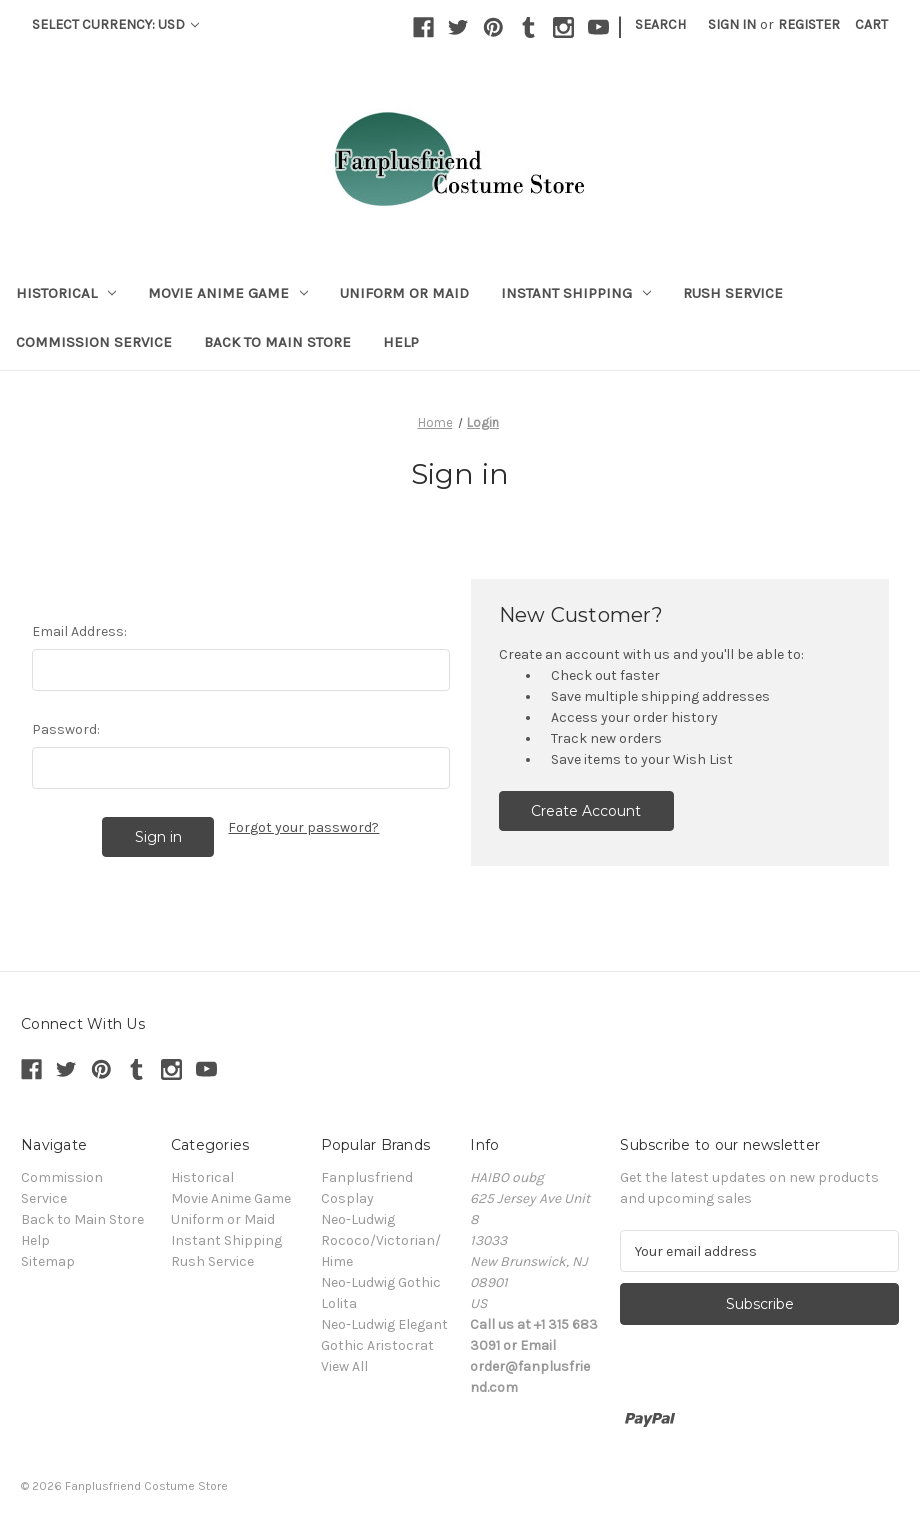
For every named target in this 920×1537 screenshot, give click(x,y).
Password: (66, 729)
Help (401, 342)
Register (809, 24)
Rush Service (733, 293)
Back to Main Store (277, 342)
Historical (66, 293)
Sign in (732, 24)
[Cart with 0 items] (871, 24)
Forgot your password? (303, 827)
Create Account (586, 811)
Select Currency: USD (115, 24)
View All (344, 1366)
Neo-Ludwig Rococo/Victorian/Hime (381, 1240)
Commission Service (94, 342)
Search (660, 24)
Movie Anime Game (228, 293)
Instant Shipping (576, 293)
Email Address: (79, 631)
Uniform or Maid (404, 293)
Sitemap (48, 1261)
